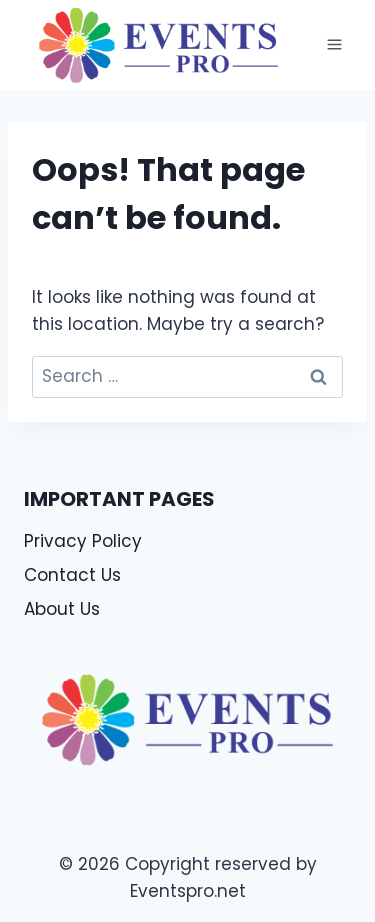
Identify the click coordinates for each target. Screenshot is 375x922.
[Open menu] (334, 45)
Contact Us (72, 575)
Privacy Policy (83, 541)
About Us (62, 609)
